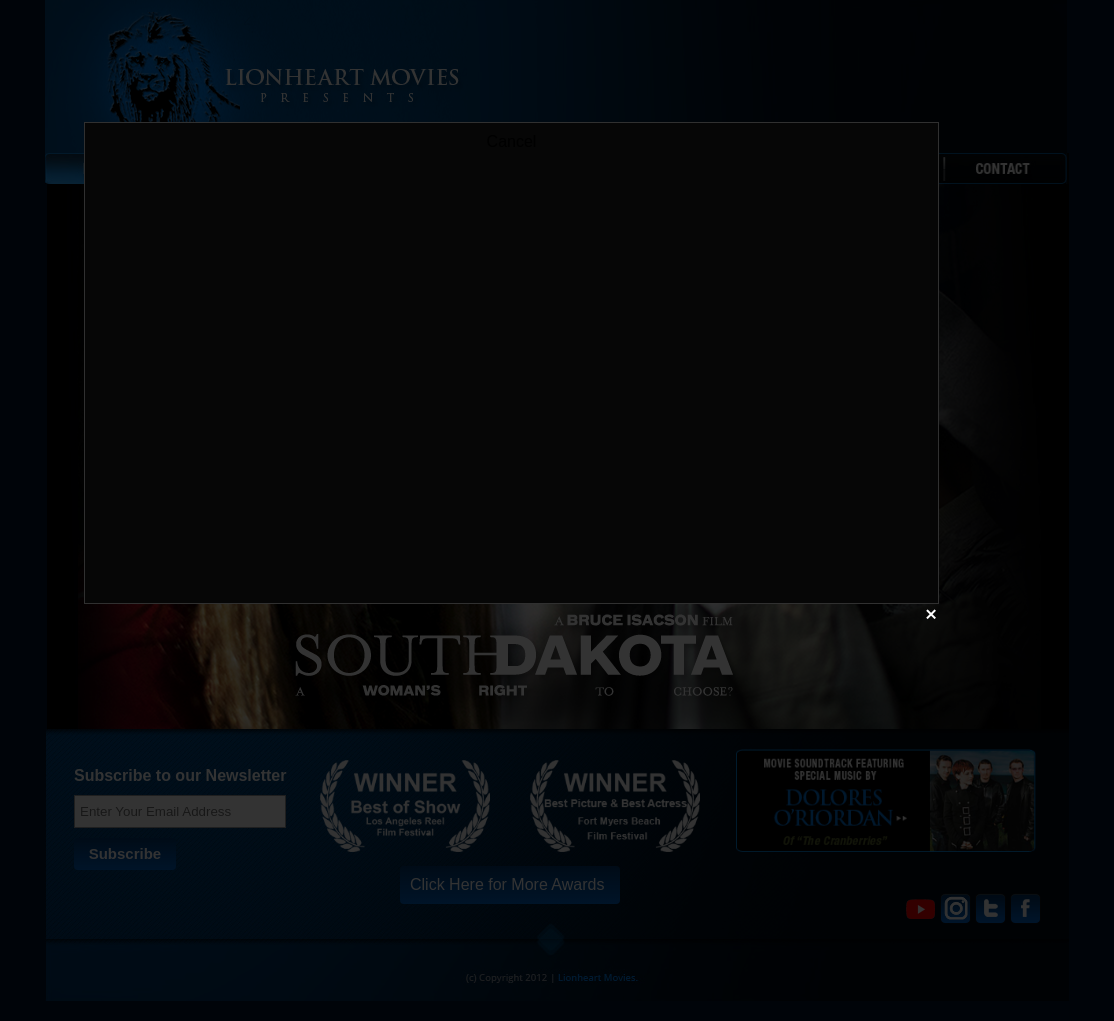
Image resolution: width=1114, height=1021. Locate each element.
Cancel (512, 141)
